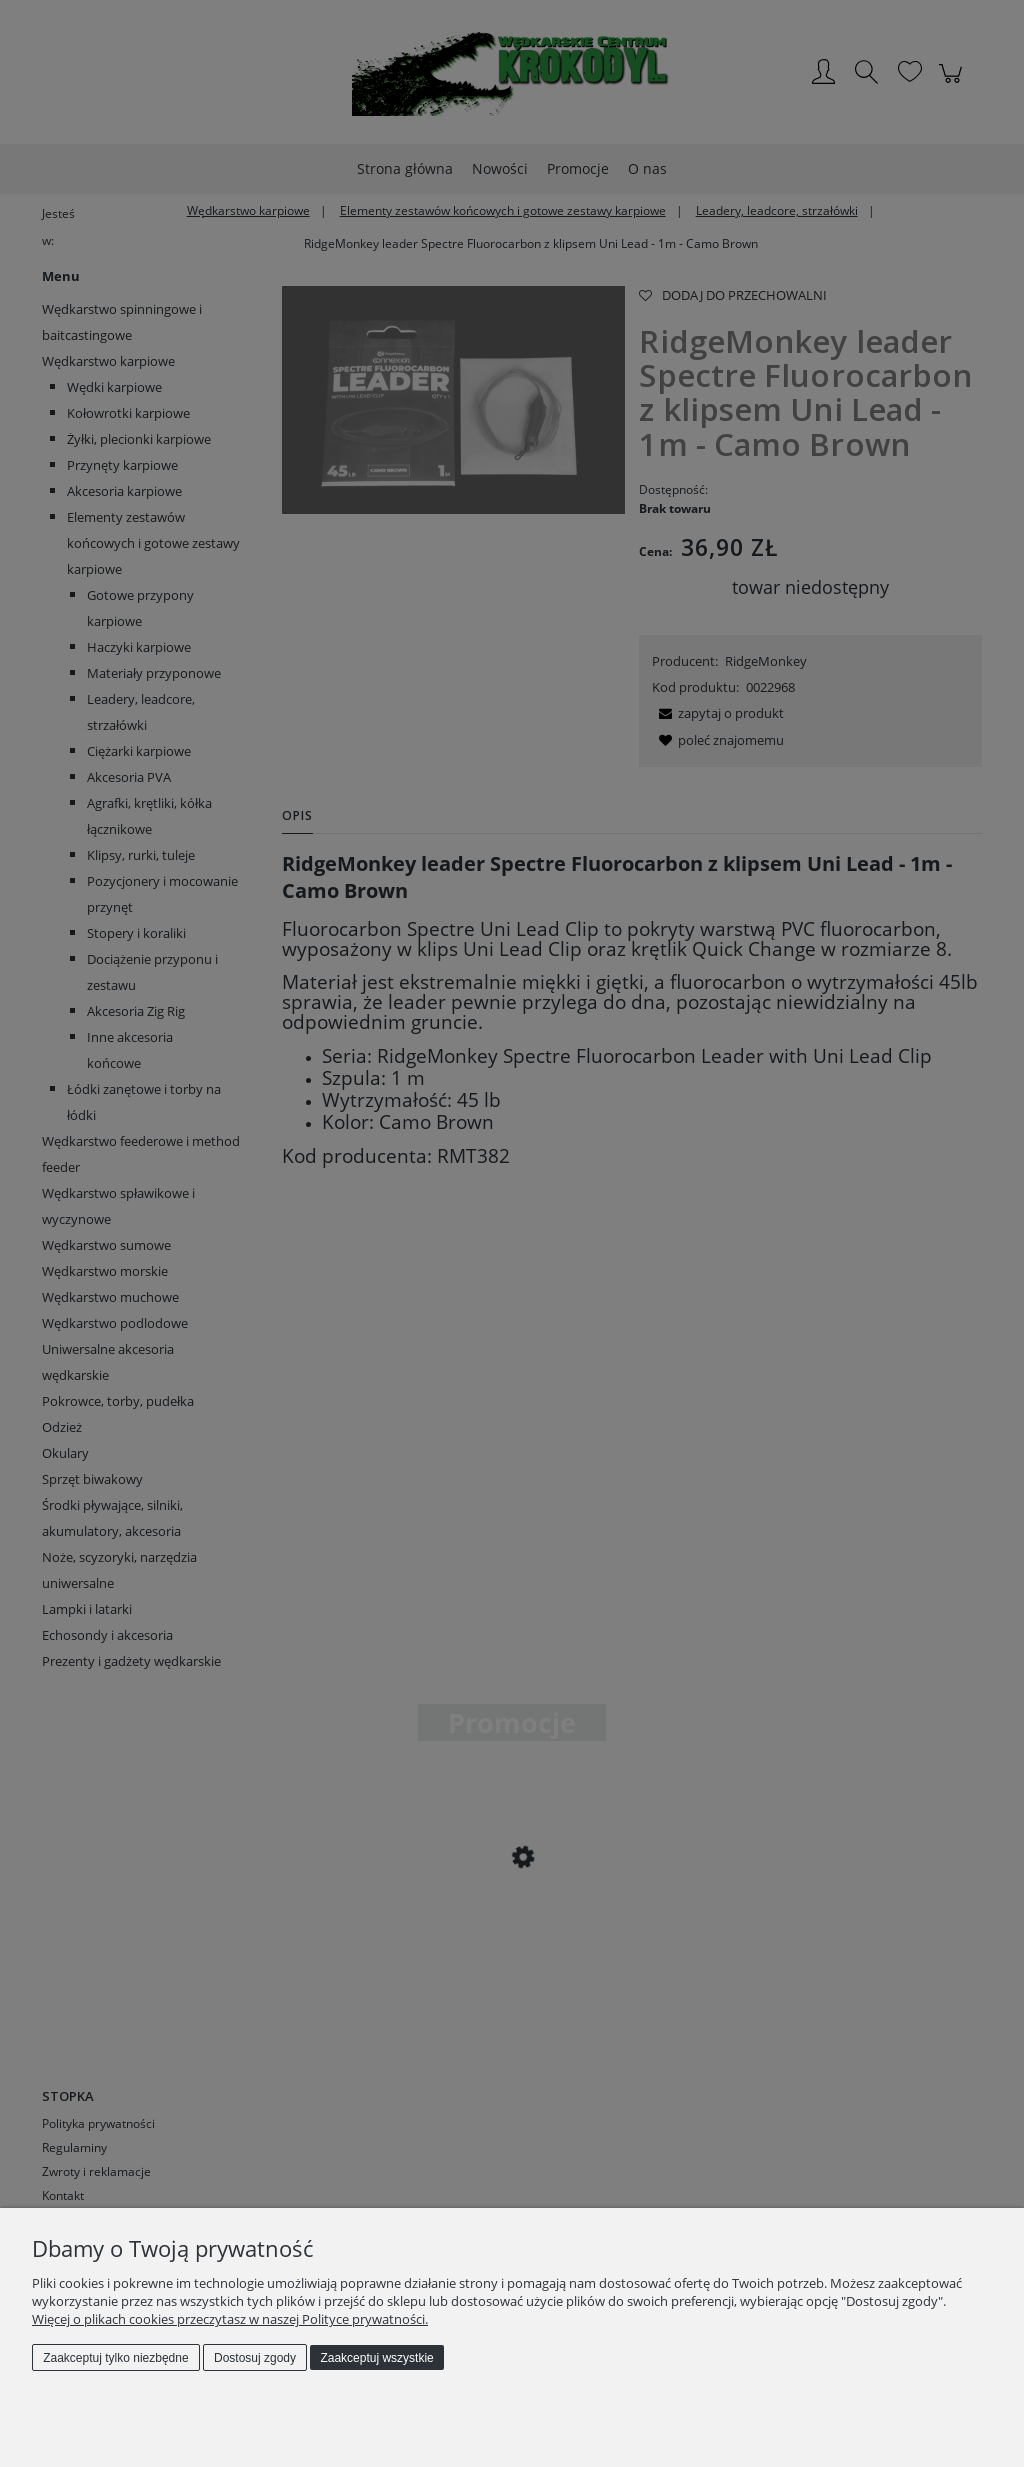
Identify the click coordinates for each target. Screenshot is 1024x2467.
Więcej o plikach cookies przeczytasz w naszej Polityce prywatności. (230, 2319)
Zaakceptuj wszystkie (376, 2358)
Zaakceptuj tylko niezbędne (115, 2358)
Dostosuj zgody (255, 2358)
